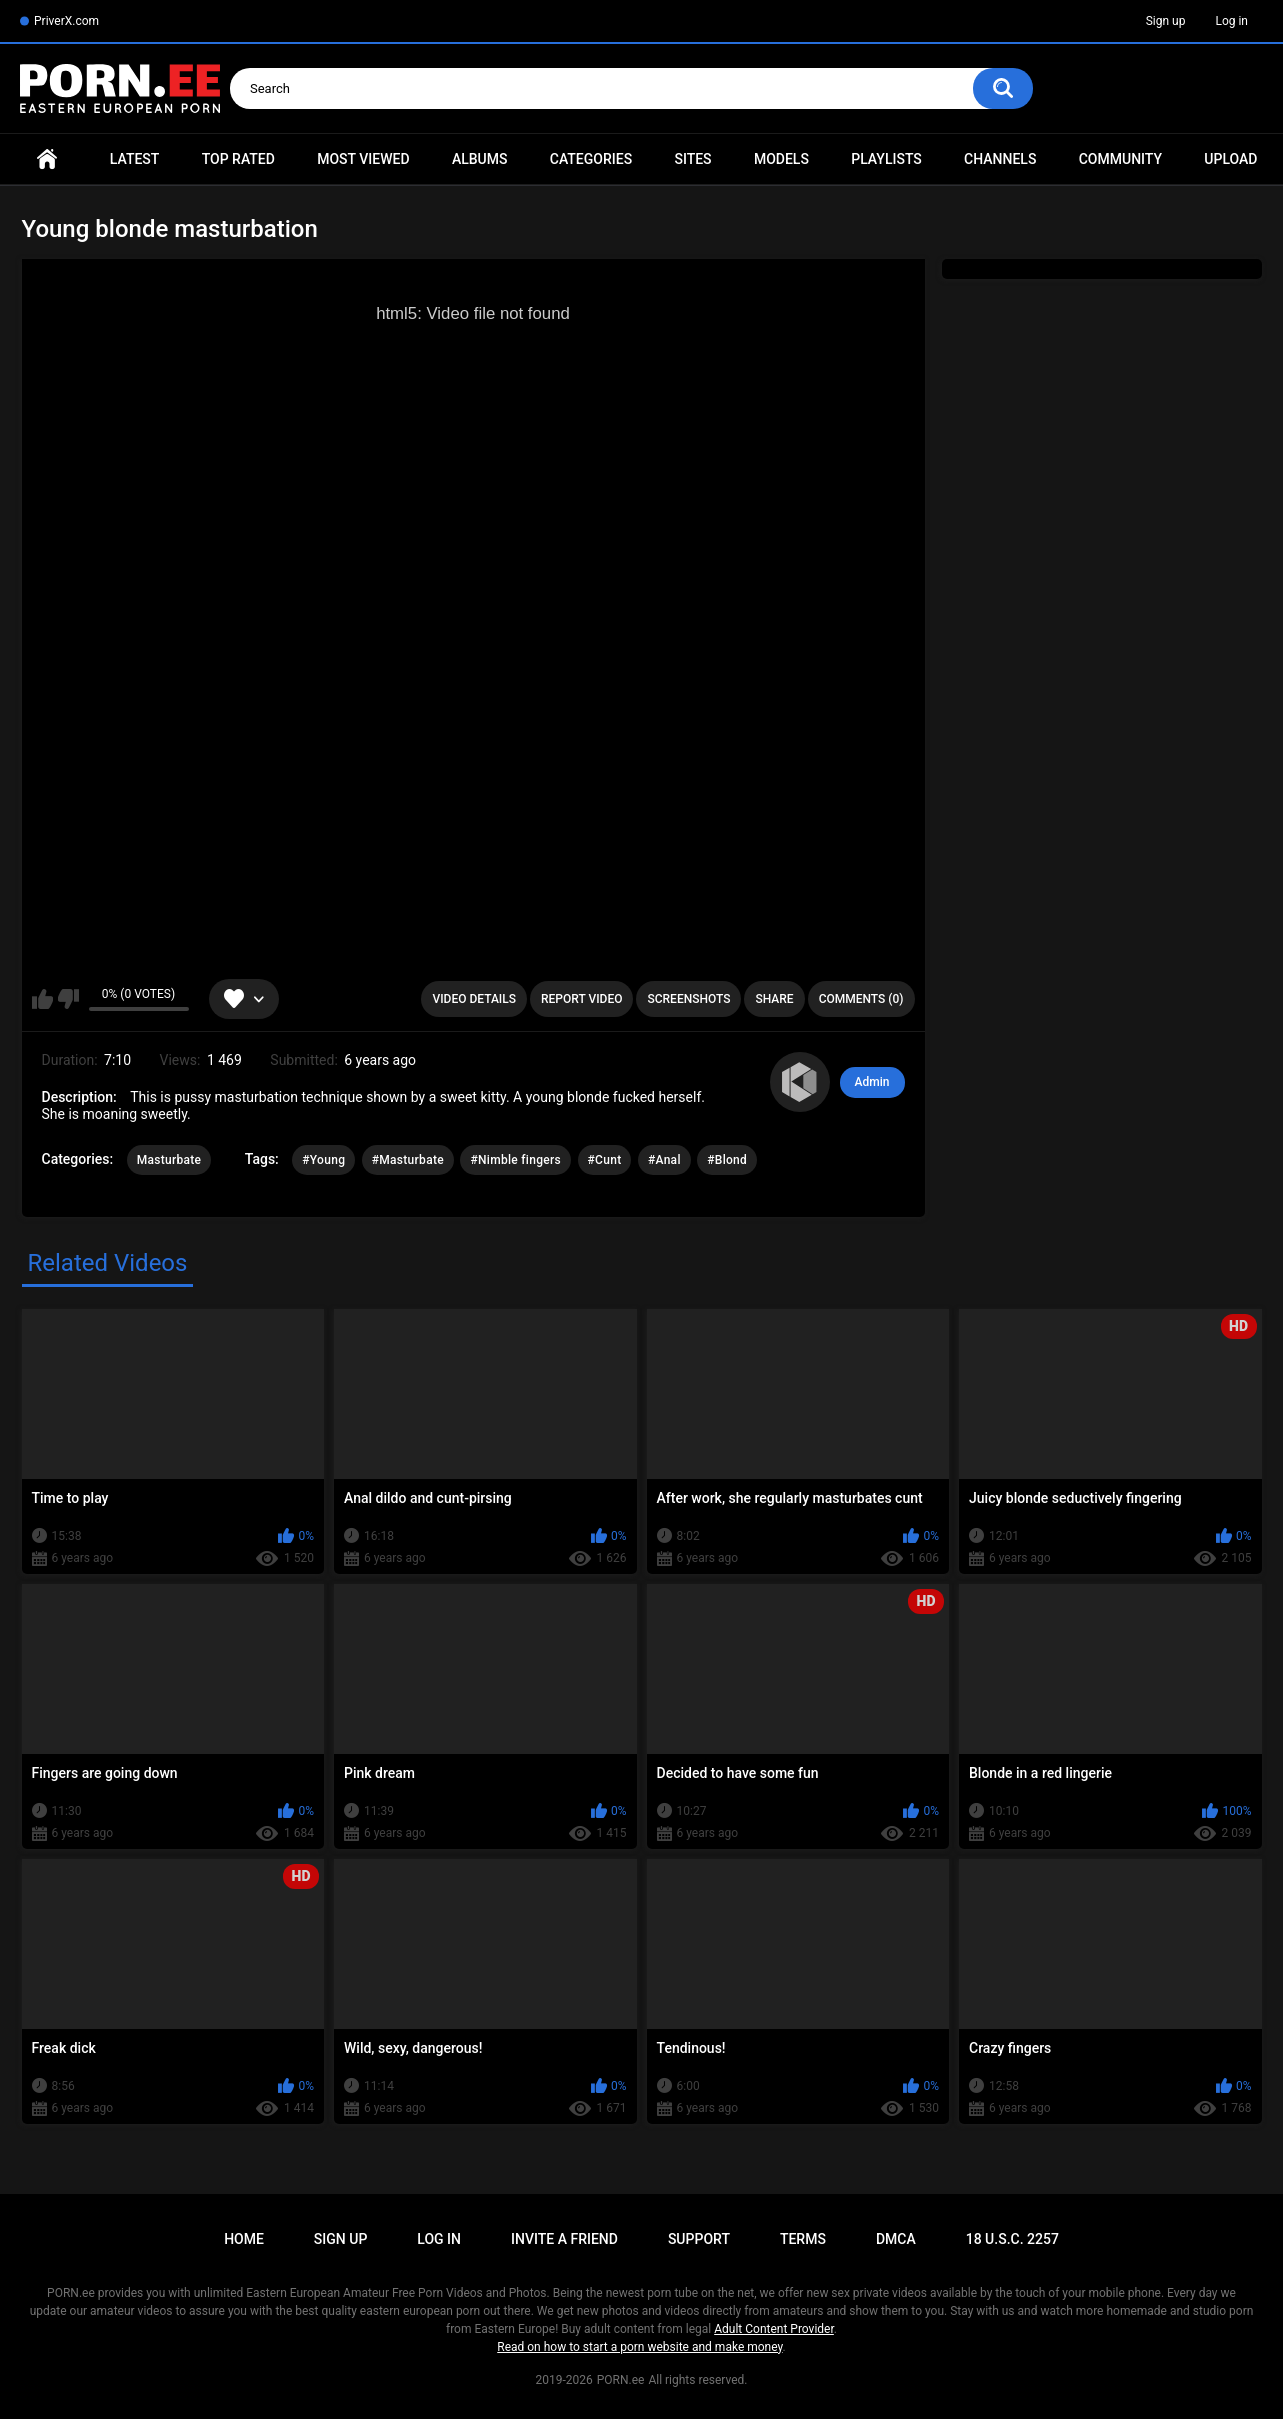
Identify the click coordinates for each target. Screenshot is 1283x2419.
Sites (692, 159)
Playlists (886, 159)
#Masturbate (408, 1160)
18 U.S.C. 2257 (1012, 2239)
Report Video (581, 999)
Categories (591, 159)
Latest (135, 159)
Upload (1230, 159)
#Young (323, 1160)
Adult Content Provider (774, 2329)
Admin (872, 1082)
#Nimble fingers (515, 1160)
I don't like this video (68, 999)
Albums (480, 159)
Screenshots (688, 999)
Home (47, 159)
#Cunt (605, 1160)
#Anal (664, 1160)
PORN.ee (621, 2380)
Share (774, 999)
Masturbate (169, 1160)
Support (699, 2239)
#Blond (727, 1160)
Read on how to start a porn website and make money (639, 2347)
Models (781, 159)
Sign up (1166, 21)
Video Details (474, 999)
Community (1120, 159)
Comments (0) (861, 999)
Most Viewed (363, 159)
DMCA (896, 2239)
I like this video (42, 999)
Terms (803, 2239)
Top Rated (238, 159)
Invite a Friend (564, 2239)
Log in (1231, 21)
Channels (1000, 159)
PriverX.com (66, 21)
